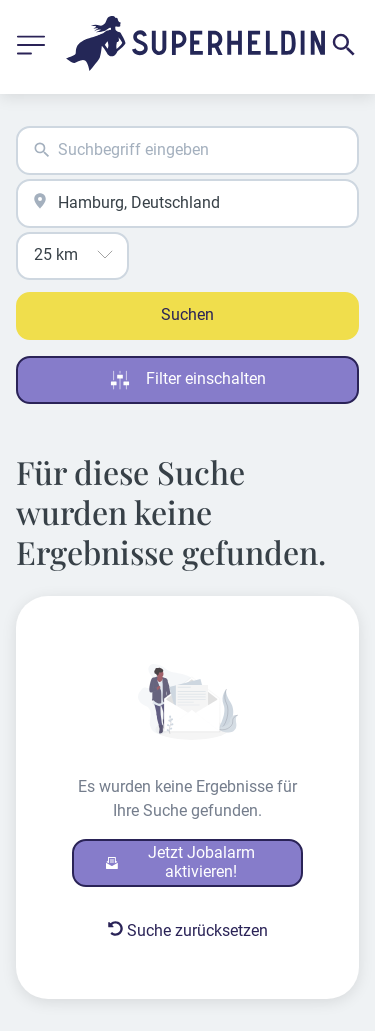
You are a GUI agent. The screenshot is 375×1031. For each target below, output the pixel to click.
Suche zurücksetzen (188, 930)
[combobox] (187, 150)
